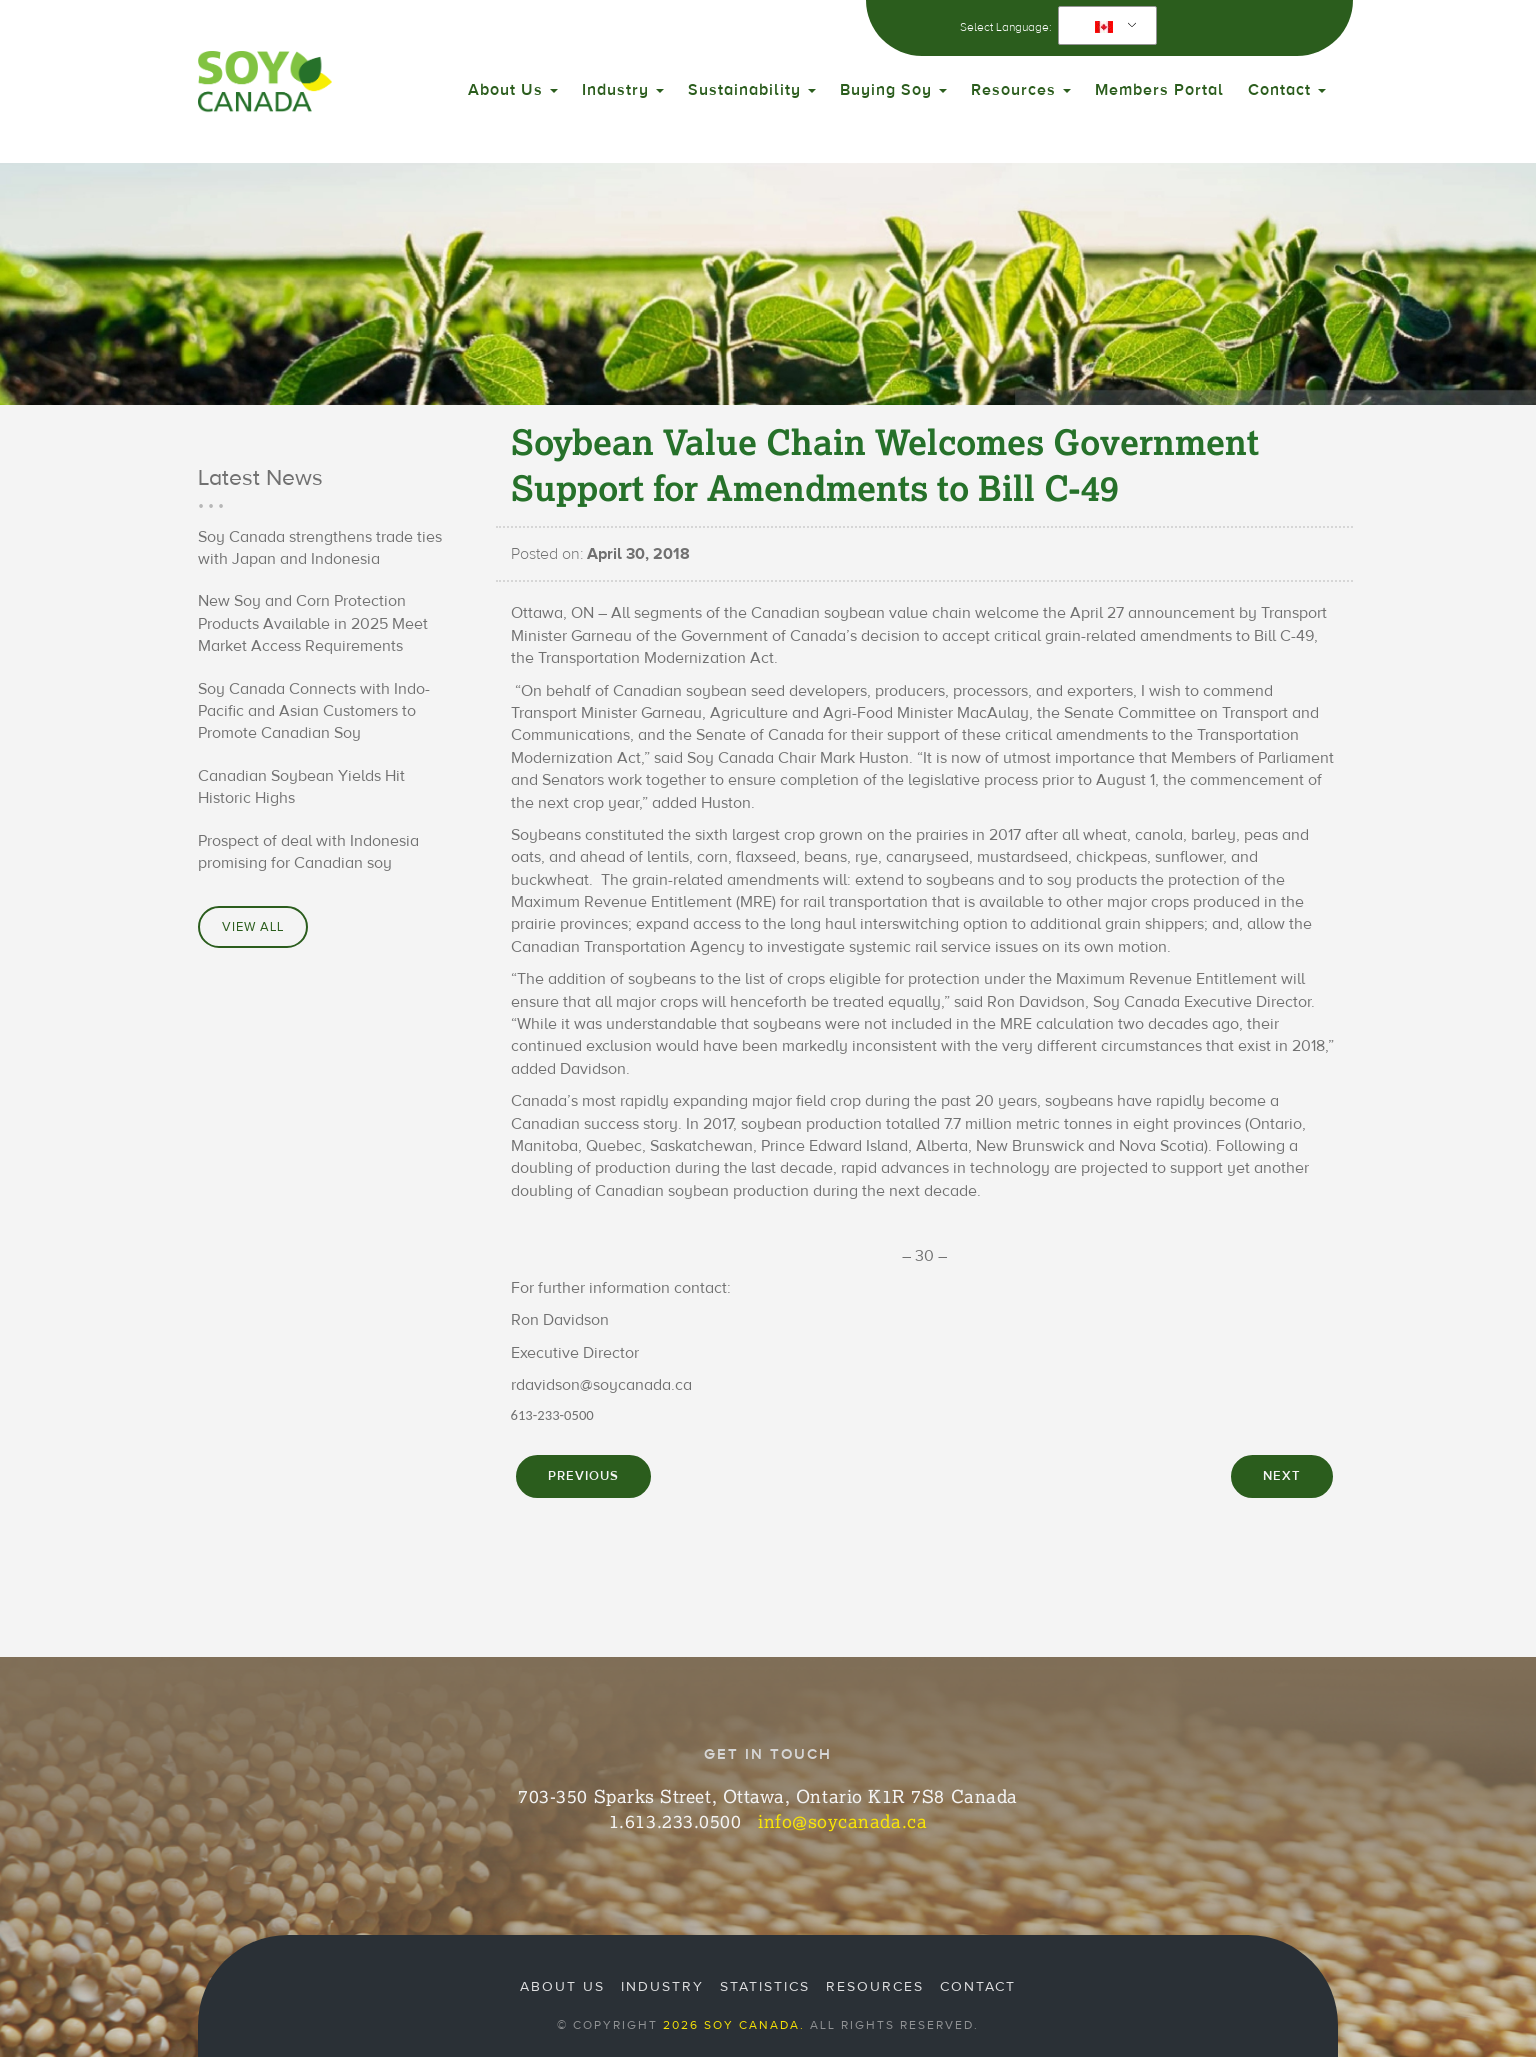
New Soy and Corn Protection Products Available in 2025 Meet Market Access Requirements (313, 623)
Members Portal (1159, 90)
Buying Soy (893, 90)
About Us (513, 90)
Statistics (765, 1987)
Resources (1021, 90)
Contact (1287, 90)
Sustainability (752, 90)
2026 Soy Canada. (734, 2025)
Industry (623, 90)
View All (253, 927)
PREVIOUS (583, 1476)
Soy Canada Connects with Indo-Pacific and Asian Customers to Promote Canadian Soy (314, 711)
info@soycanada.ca (842, 1821)
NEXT (1282, 1476)
